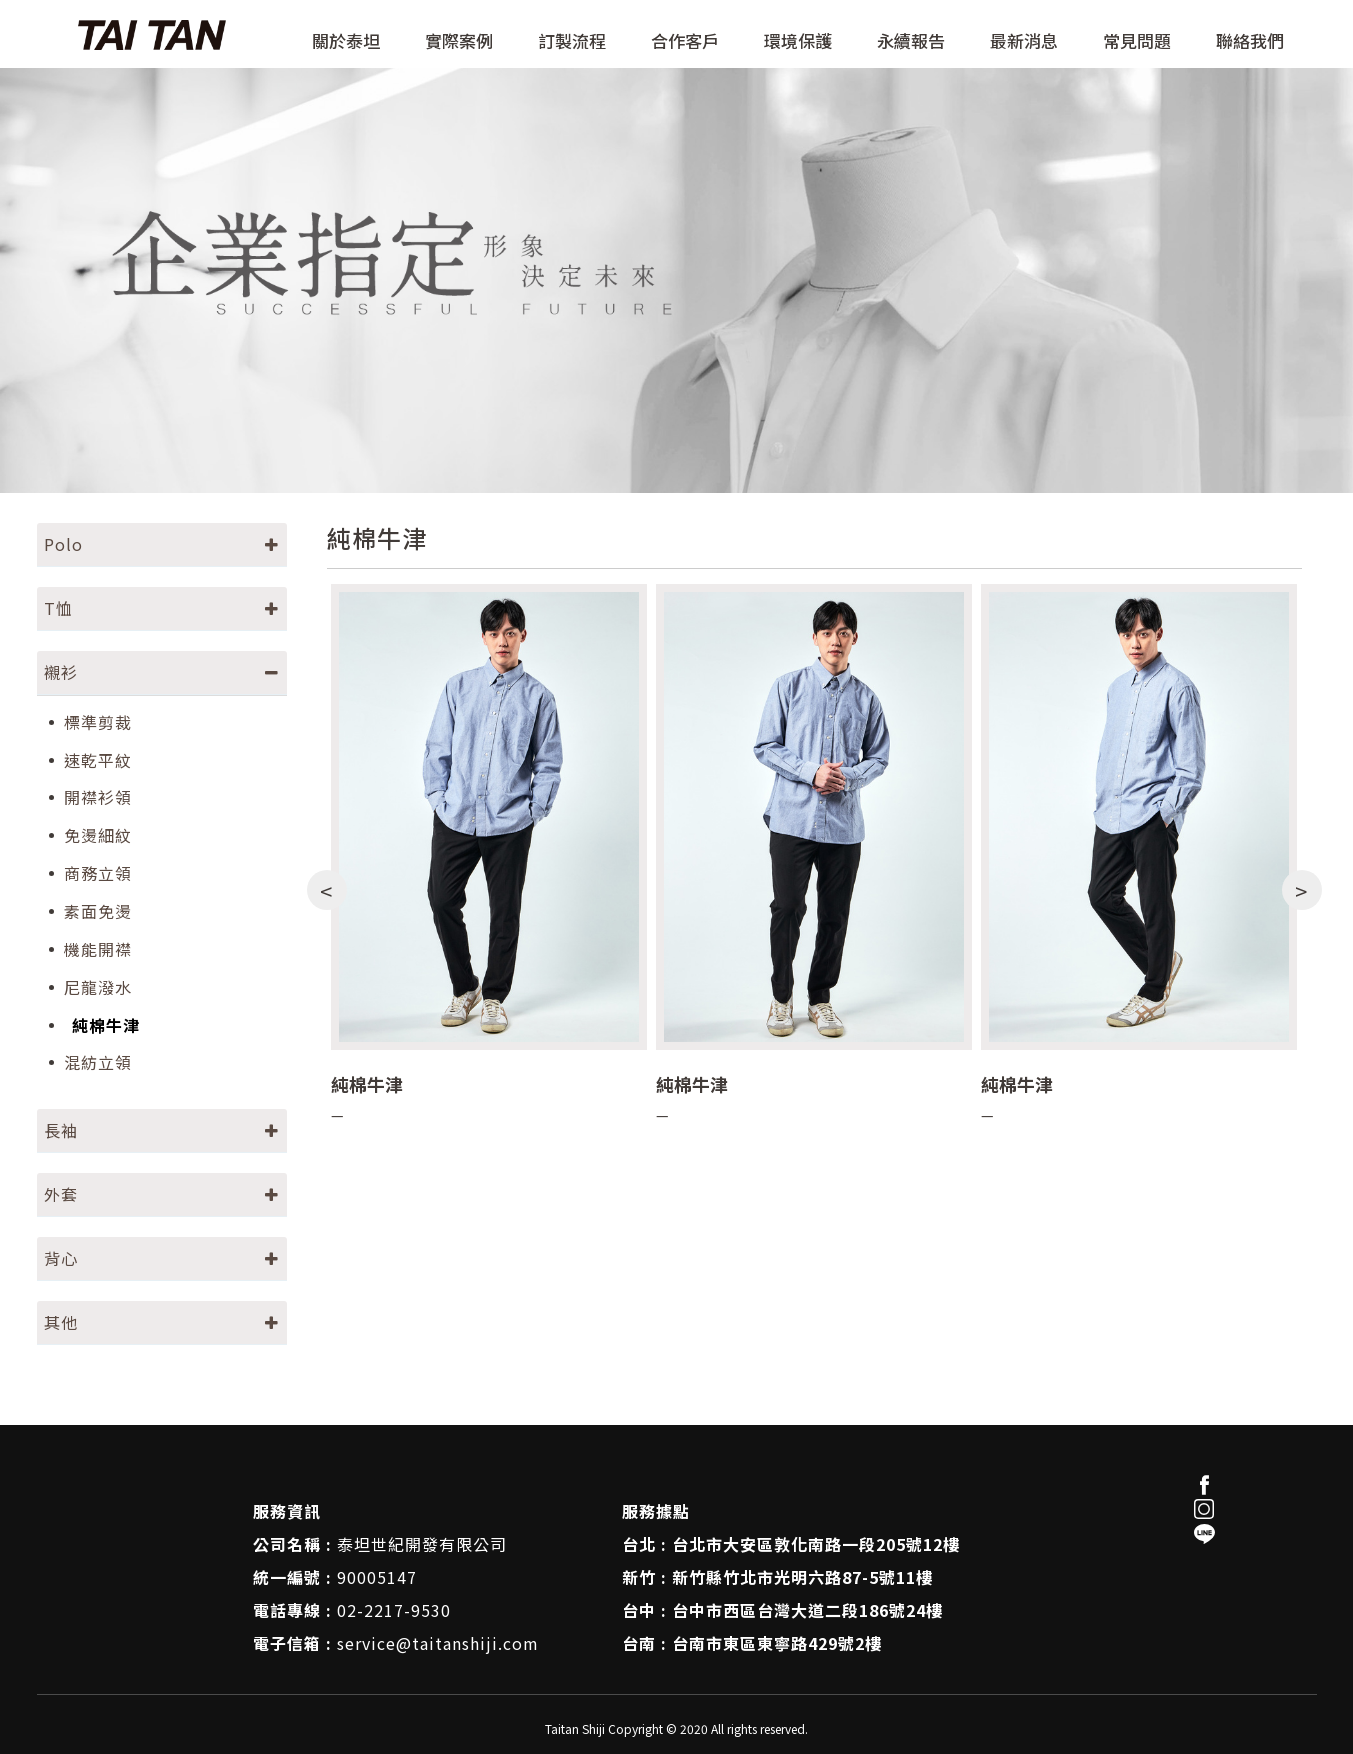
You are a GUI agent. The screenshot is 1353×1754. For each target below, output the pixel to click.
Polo (63, 544)
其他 (61, 1322)
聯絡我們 (1250, 42)
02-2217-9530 (394, 1610)
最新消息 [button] (1024, 42)
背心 (61, 1258)
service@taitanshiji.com (438, 1643)
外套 (61, 1194)
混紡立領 (98, 1062)
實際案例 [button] (459, 42)
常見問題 (1137, 42)
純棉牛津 (106, 1025)
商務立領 (98, 873)
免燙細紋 (98, 835)
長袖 (61, 1130)
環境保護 (798, 42)
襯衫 (61, 672)
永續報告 (911, 42)
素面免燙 (98, 911)
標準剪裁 (98, 722)
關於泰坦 (346, 42)
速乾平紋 (98, 760)
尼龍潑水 (98, 987)
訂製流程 (572, 42)
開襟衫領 (98, 797)
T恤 (58, 608)
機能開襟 (98, 949)
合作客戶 (685, 42)
